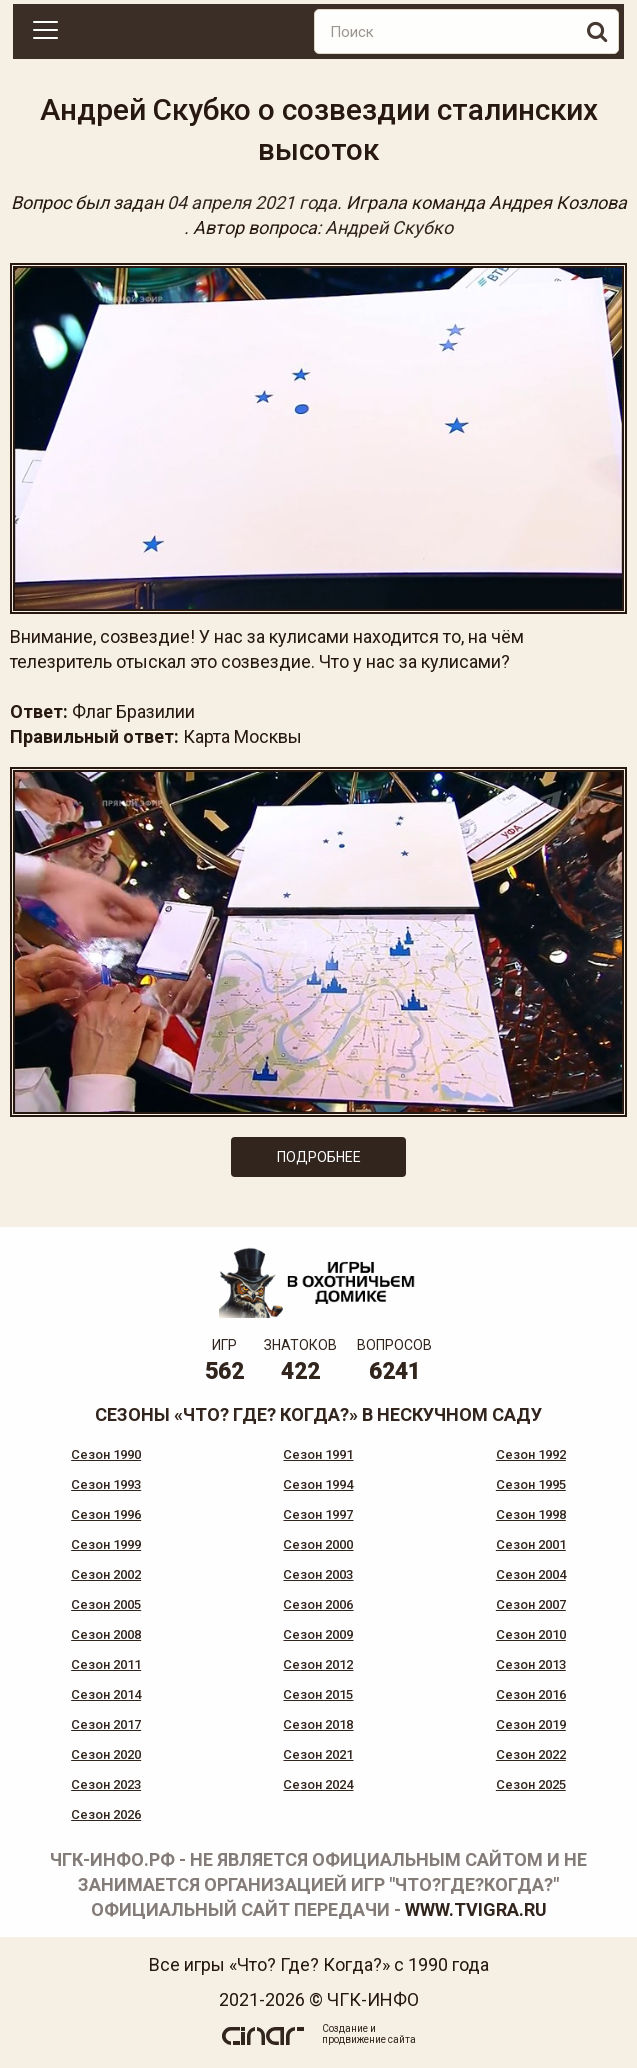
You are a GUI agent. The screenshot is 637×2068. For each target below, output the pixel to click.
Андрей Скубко (389, 227)
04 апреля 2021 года (252, 202)
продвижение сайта (369, 2039)
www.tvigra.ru (476, 1909)
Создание (345, 2028)
